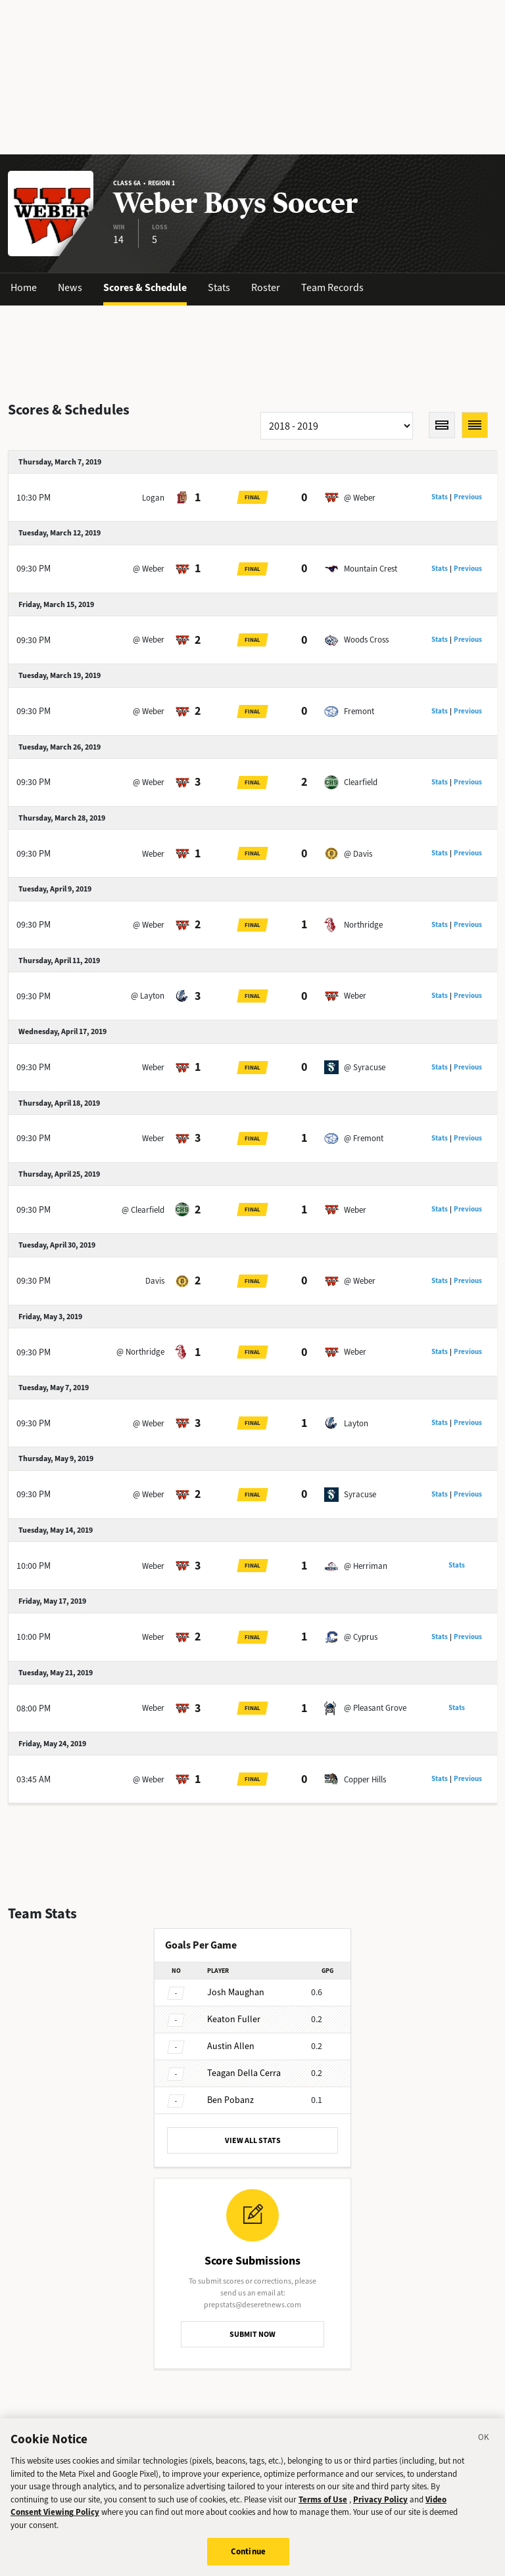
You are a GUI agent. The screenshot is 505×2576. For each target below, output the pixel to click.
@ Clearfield (143, 1209)
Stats (219, 287)
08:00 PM (33, 1708)
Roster (265, 287)
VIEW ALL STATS (253, 2140)
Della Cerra (244, 2073)
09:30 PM (33, 568)
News (70, 287)
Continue (248, 2561)
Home (24, 287)
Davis (154, 1280)
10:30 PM (33, 497)
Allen (230, 2046)
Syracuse (360, 1494)
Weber (153, 853)
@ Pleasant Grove (375, 1707)
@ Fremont (363, 1138)
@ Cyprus (360, 1636)
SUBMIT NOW (252, 2334)
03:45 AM (33, 1779)
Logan (153, 497)
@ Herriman (365, 1565)
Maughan (235, 1992)
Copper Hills (365, 1779)
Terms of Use (323, 2509)
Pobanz (230, 2100)
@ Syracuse (364, 1067)
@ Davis (358, 853)
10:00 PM (33, 1566)
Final (252, 497)
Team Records (332, 287)
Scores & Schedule (145, 287)
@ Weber (359, 497)
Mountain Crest (370, 568)
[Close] (483, 2449)
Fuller (233, 2019)
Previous (468, 497)
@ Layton (147, 995)
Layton (356, 1423)
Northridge (363, 924)
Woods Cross (366, 639)
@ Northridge (140, 1351)
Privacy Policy (380, 2509)
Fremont (359, 711)
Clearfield (360, 782)
